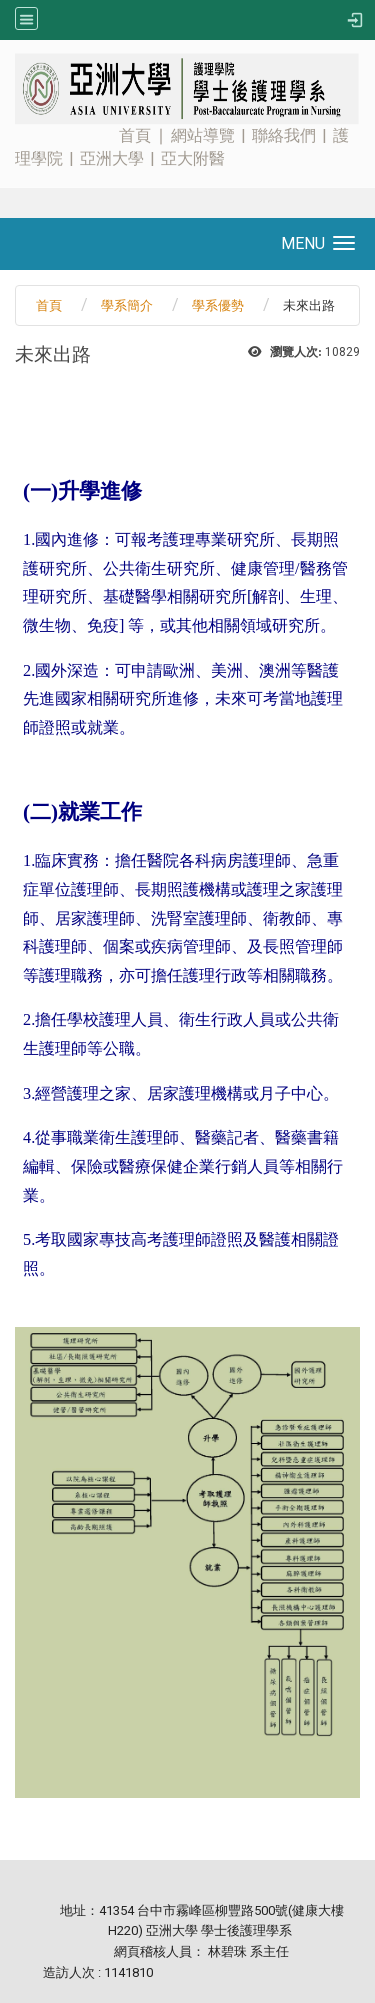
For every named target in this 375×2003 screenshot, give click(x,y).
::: (6, 54)
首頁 (135, 135)
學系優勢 (218, 305)
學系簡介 (127, 305)
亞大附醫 (193, 158)
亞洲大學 (112, 158)
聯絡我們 (284, 135)
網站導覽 (203, 135)
